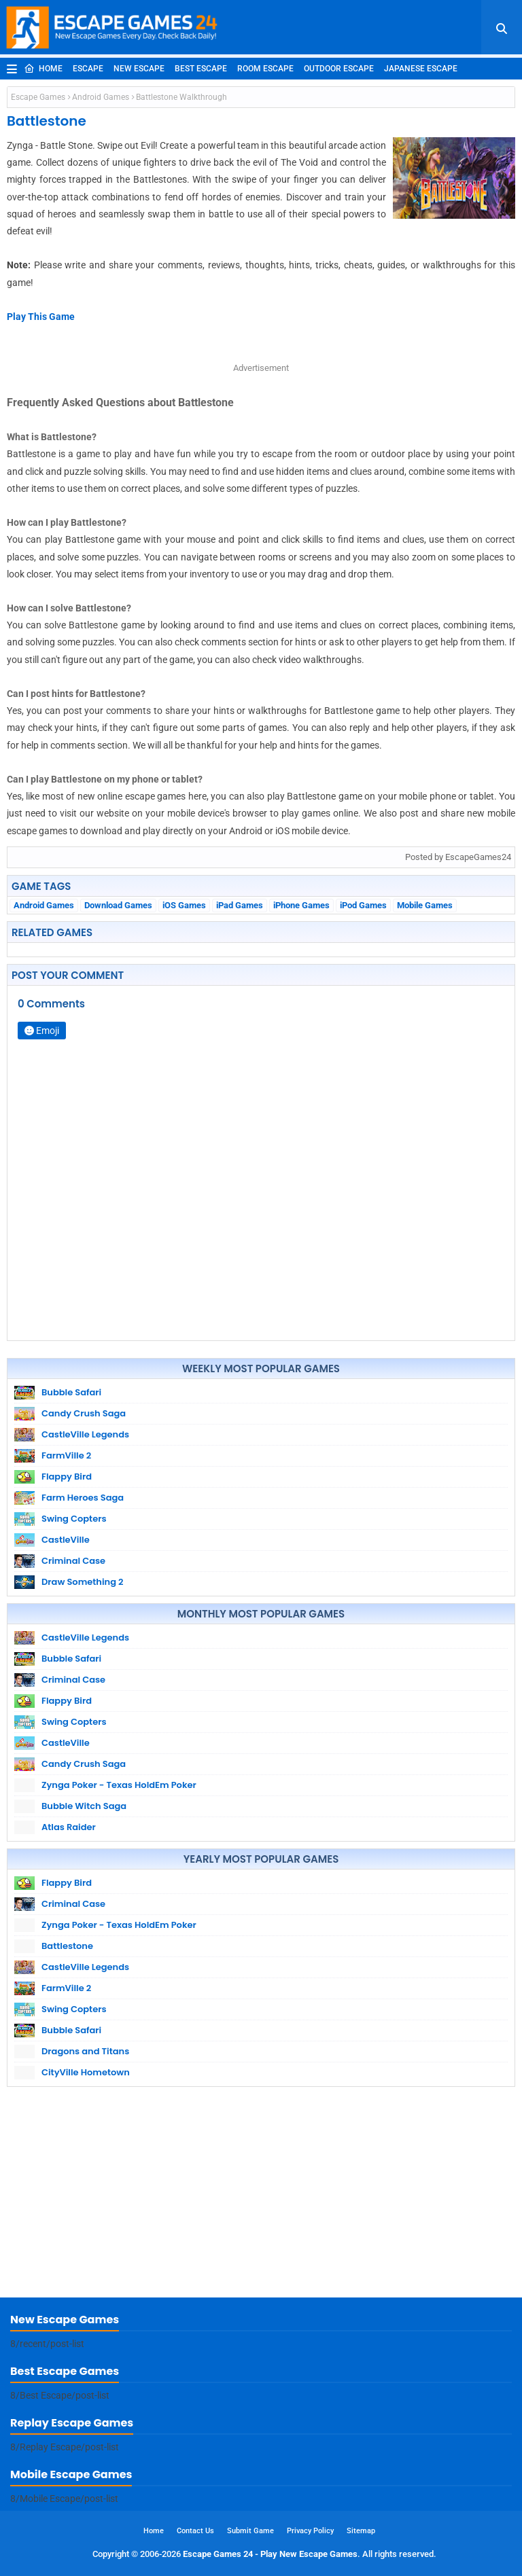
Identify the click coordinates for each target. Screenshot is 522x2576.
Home (43, 68)
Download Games (118, 905)
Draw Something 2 (82, 1581)
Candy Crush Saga (83, 1413)
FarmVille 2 (66, 1455)
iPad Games (239, 905)
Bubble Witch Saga (83, 1806)
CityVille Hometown (85, 2072)
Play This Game (41, 316)
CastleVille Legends (85, 1434)
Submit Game (250, 2530)
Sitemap (361, 2530)
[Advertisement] (261, 2195)
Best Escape (201, 68)
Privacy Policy (310, 2530)
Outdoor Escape (339, 68)
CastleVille (65, 1539)
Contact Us (195, 2530)
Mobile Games (425, 905)
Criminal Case (73, 1560)
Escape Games (38, 97)
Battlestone (67, 1945)
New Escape (139, 68)
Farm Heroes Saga (82, 1497)
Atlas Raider (68, 1827)
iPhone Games (301, 905)
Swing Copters (74, 1518)
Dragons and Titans (85, 2051)
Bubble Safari (71, 1392)
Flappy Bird (66, 1476)
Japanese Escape (420, 68)
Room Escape (265, 68)
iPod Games (363, 905)
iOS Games (184, 905)
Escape (88, 68)
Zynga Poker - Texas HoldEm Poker (118, 1784)
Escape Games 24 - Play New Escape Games (270, 2554)
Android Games (100, 97)
